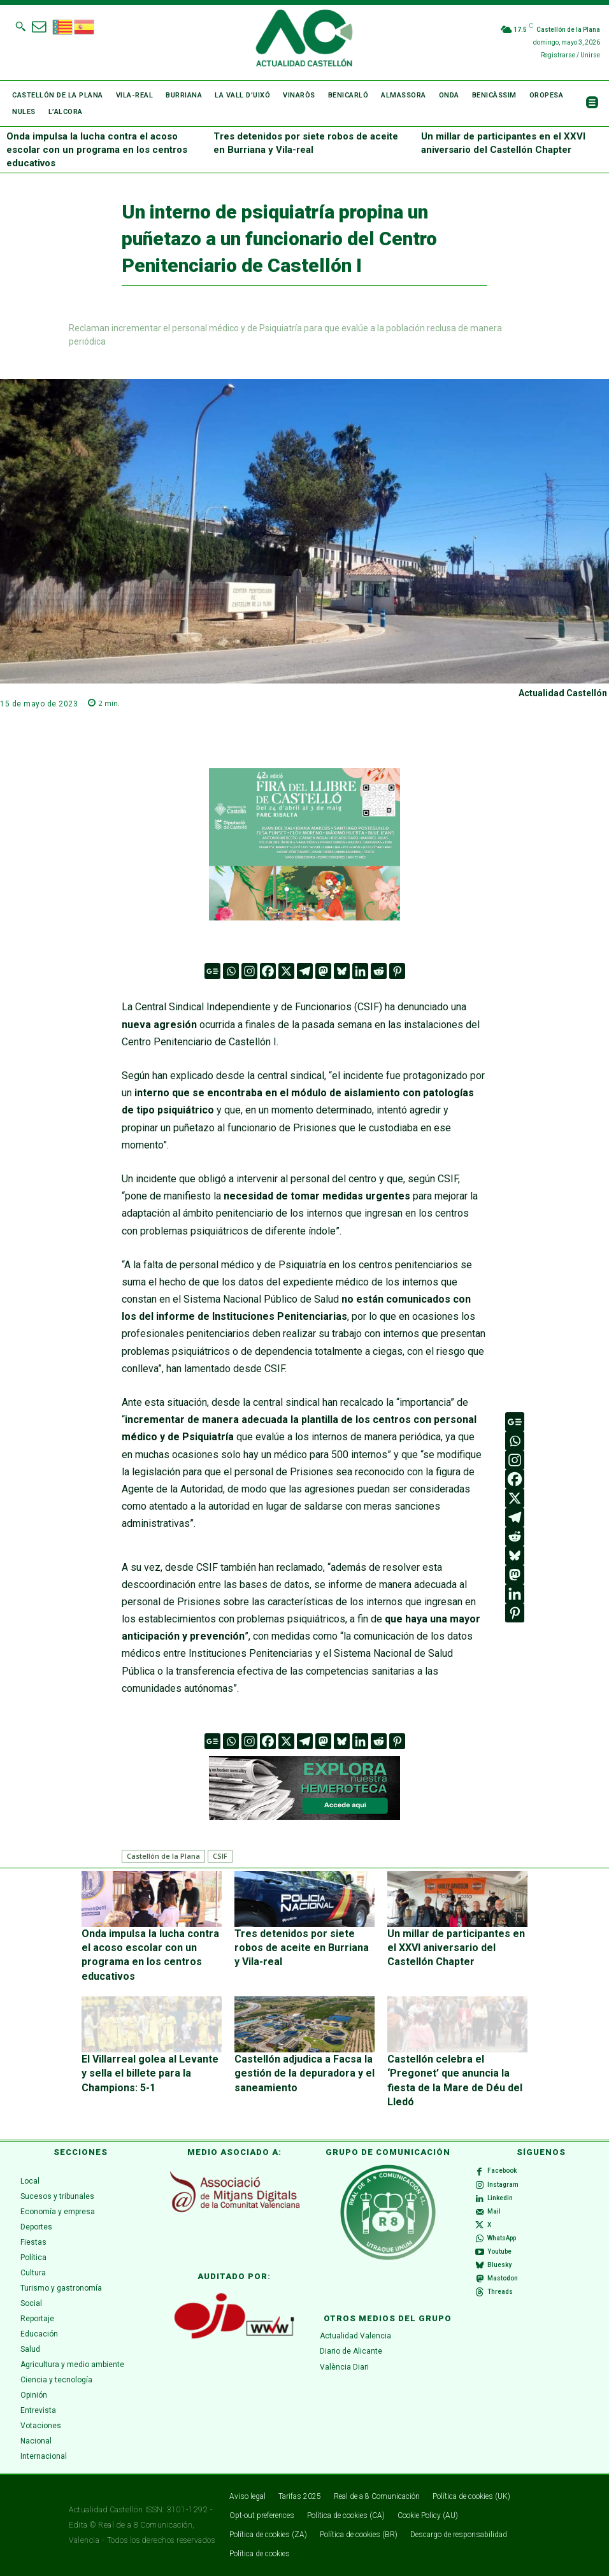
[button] (20, 26)
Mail (494, 2211)
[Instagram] (249, 971)
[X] (286, 971)
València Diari (344, 2367)
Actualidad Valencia (355, 2335)
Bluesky (499, 2264)
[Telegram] (305, 971)
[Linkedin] (360, 971)
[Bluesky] (342, 971)
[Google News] (212, 971)
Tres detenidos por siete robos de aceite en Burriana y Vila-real (301, 1948)
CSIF (220, 1856)
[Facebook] (268, 971)
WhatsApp (501, 2238)
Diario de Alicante (351, 2351)
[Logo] (304, 40)
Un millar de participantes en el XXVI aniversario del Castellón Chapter (456, 1948)
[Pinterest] (397, 971)
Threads (500, 2291)
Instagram (503, 2184)
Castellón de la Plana (163, 1856)
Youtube (499, 2251)
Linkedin (500, 2197)
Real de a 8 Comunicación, (146, 2525)
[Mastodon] (323, 971)
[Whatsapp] (231, 971)
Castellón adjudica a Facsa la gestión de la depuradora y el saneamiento (304, 2073)
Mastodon (502, 2278)
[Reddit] (379, 971)
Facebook (502, 2170)
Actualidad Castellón (563, 693)
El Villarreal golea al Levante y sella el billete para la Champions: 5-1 (150, 2073)
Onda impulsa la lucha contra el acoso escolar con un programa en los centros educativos (96, 150)
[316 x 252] (304, 844)
